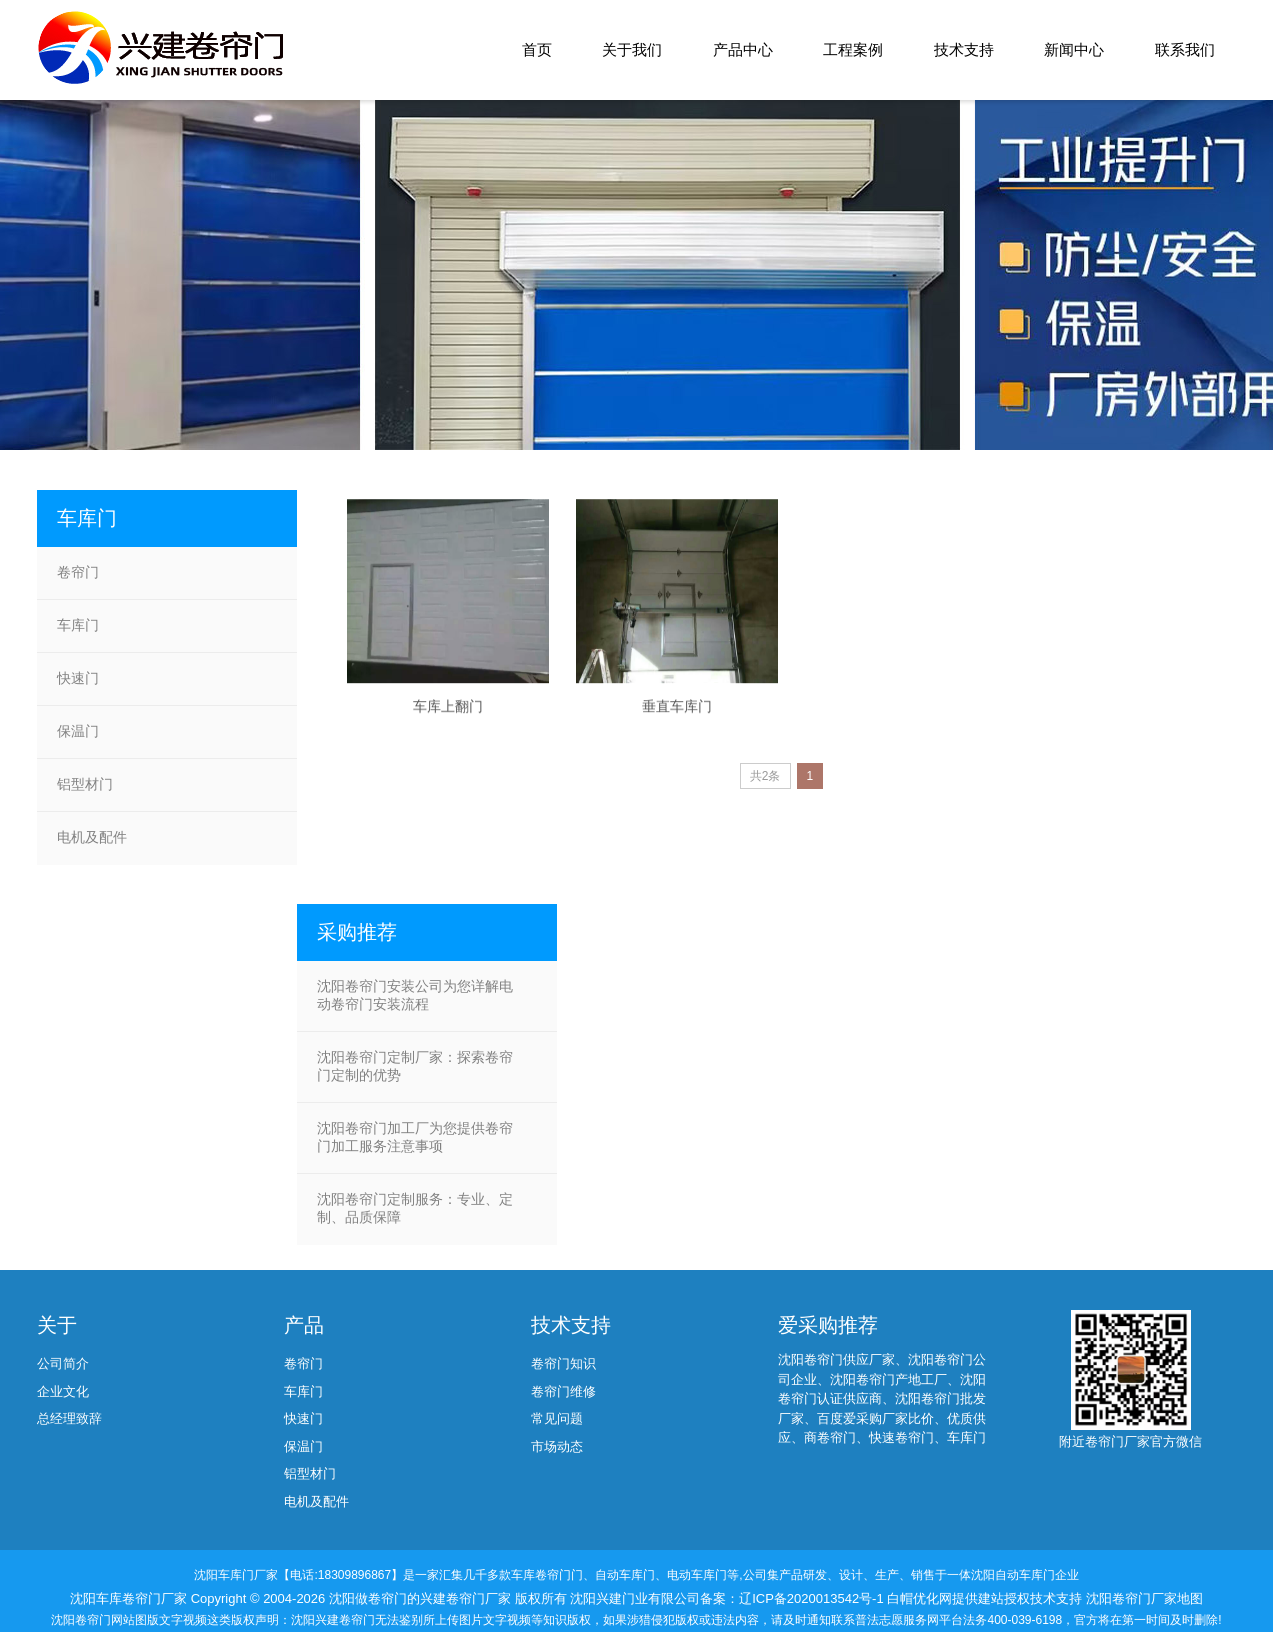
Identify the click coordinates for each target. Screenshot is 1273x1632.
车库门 (78, 625)
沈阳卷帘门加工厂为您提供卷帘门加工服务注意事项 (415, 1137)
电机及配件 (92, 837)
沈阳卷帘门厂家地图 (1144, 1598)
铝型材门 (85, 784)
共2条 (765, 776)
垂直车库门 (677, 726)
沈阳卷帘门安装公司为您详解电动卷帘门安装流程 (415, 995)
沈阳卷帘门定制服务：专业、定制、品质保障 (415, 1208)
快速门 (78, 678)
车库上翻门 (448, 726)
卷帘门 (78, 572)
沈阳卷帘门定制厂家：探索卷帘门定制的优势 (415, 1066)
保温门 (78, 731)
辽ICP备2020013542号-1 (813, 1598)
